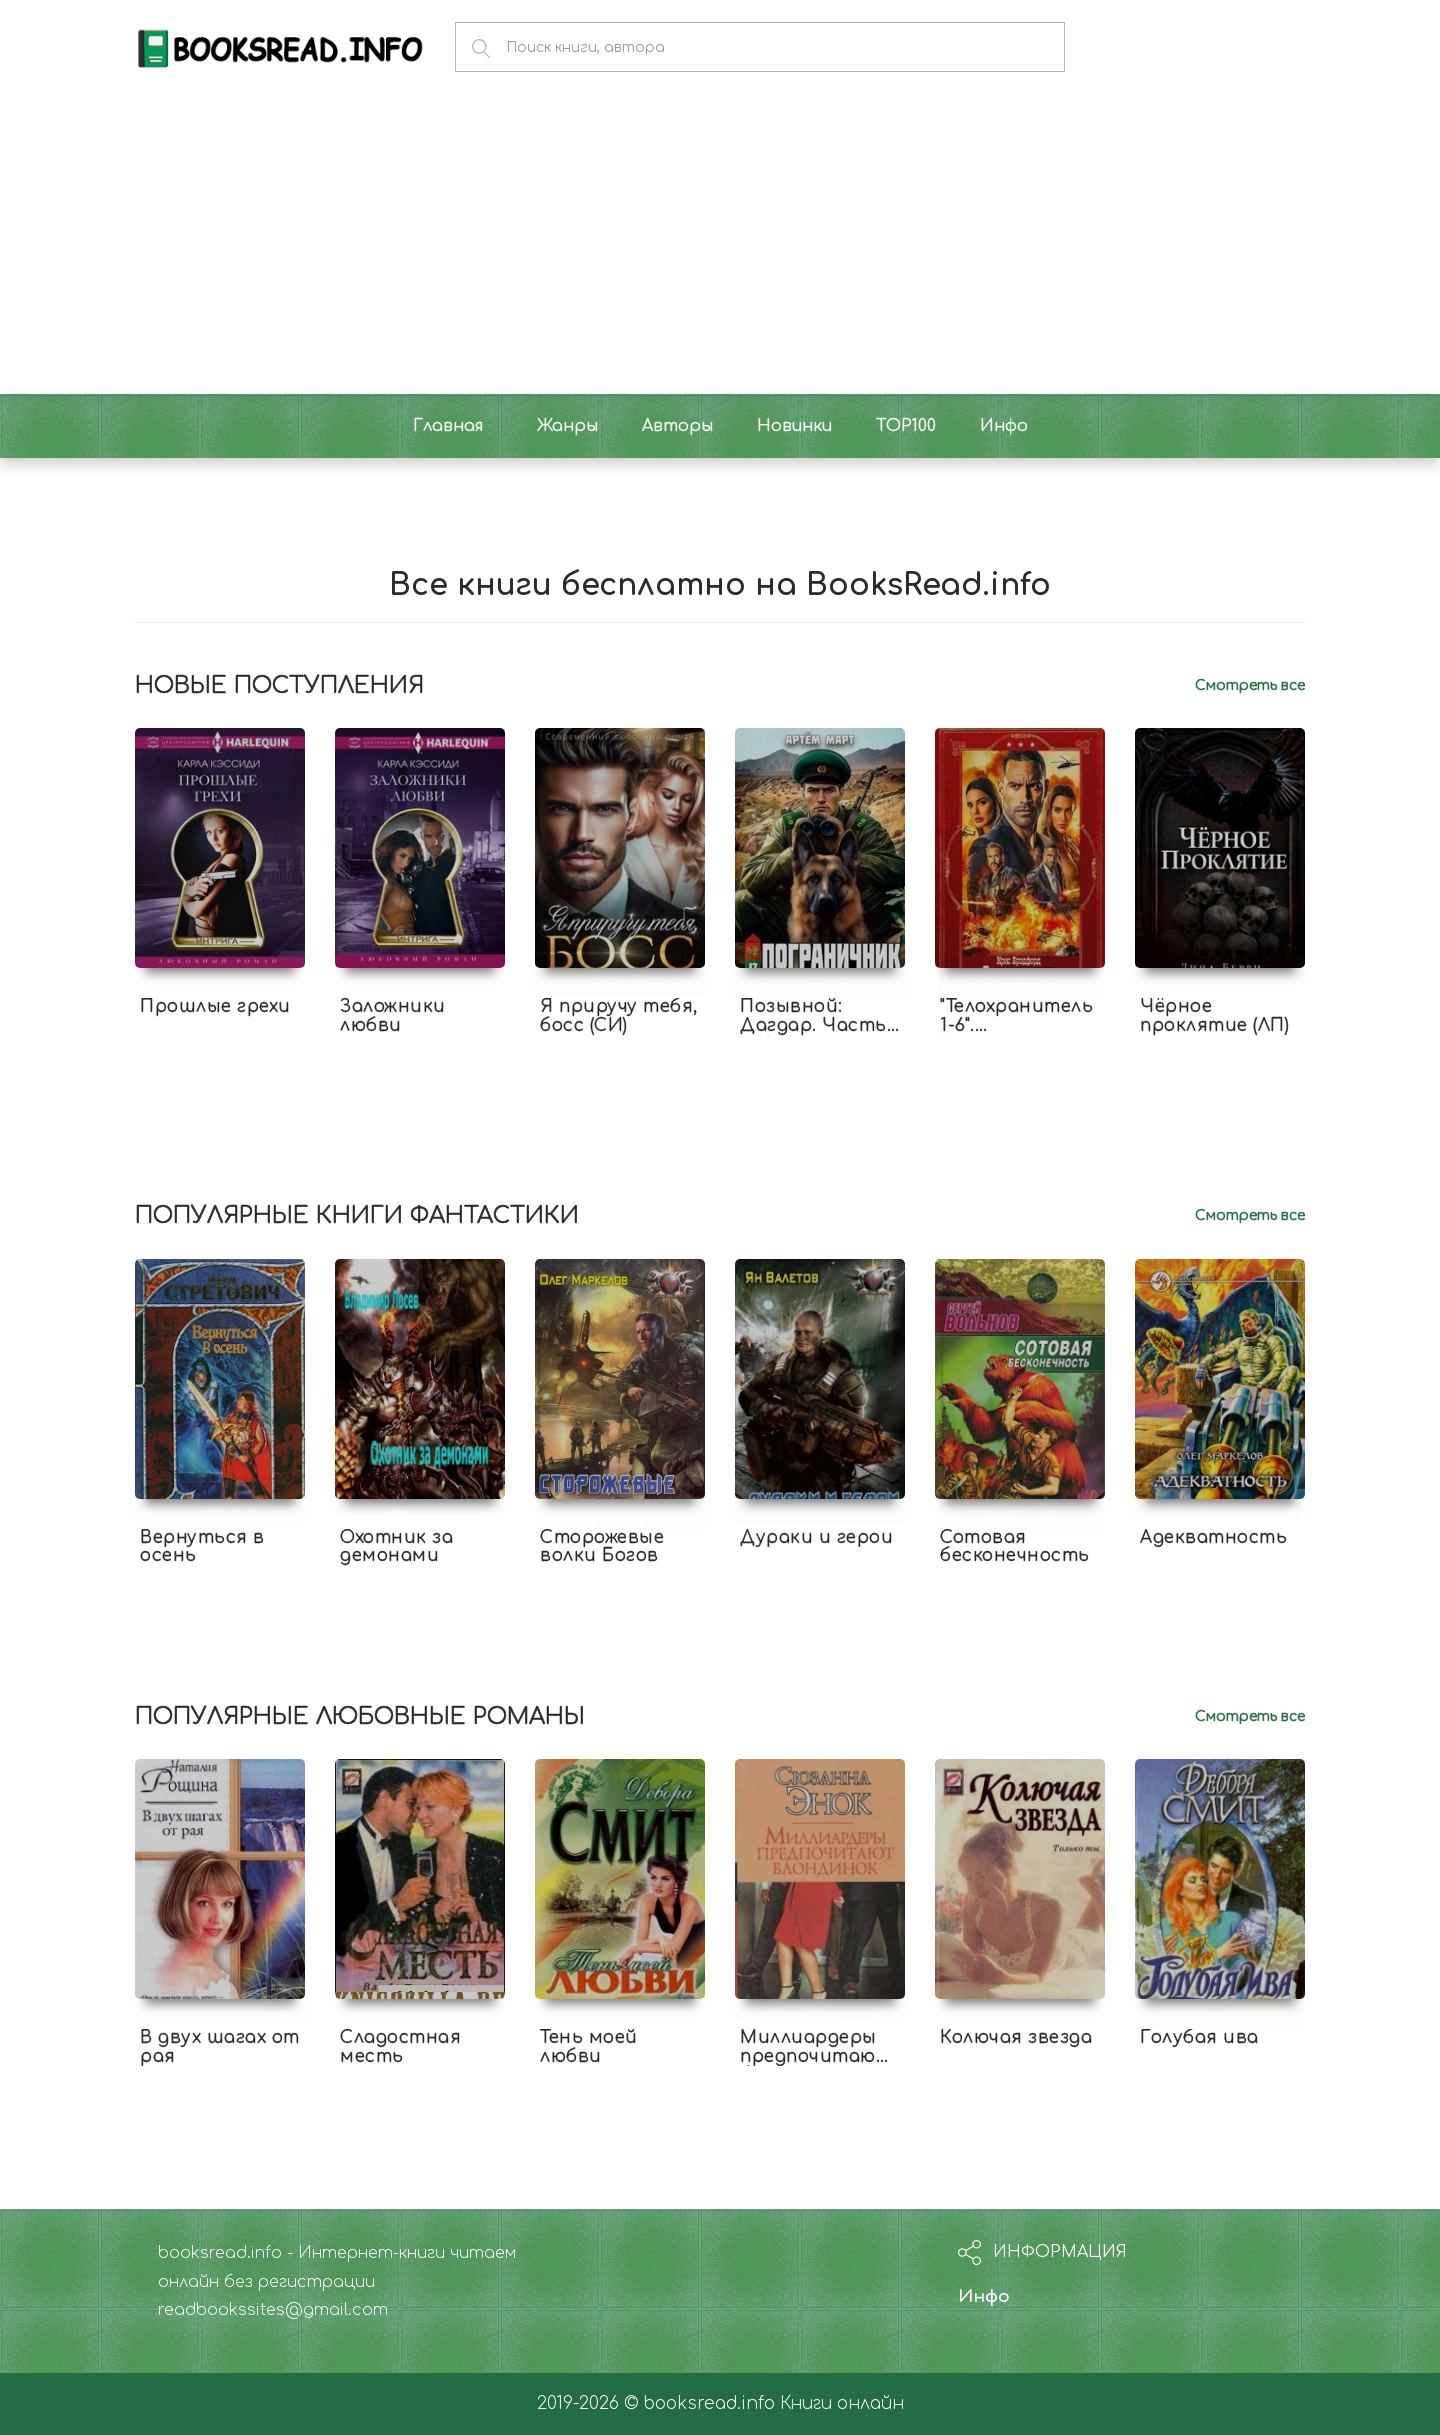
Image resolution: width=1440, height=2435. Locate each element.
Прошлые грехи (215, 1006)
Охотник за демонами (396, 1547)
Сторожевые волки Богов (602, 1547)
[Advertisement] (720, 244)
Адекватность (1213, 1537)
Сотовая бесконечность (1015, 1547)
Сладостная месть (400, 2047)
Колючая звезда (1016, 2037)
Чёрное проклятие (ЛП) (1214, 1016)
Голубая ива (1199, 2037)
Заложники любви (393, 1016)
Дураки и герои (816, 1537)
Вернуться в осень (202, 1547)
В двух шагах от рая (220, 2047)
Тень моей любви (589, 2047)
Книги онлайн (842, 2403)
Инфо (984, 2296)
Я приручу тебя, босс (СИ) (619, 1016)
